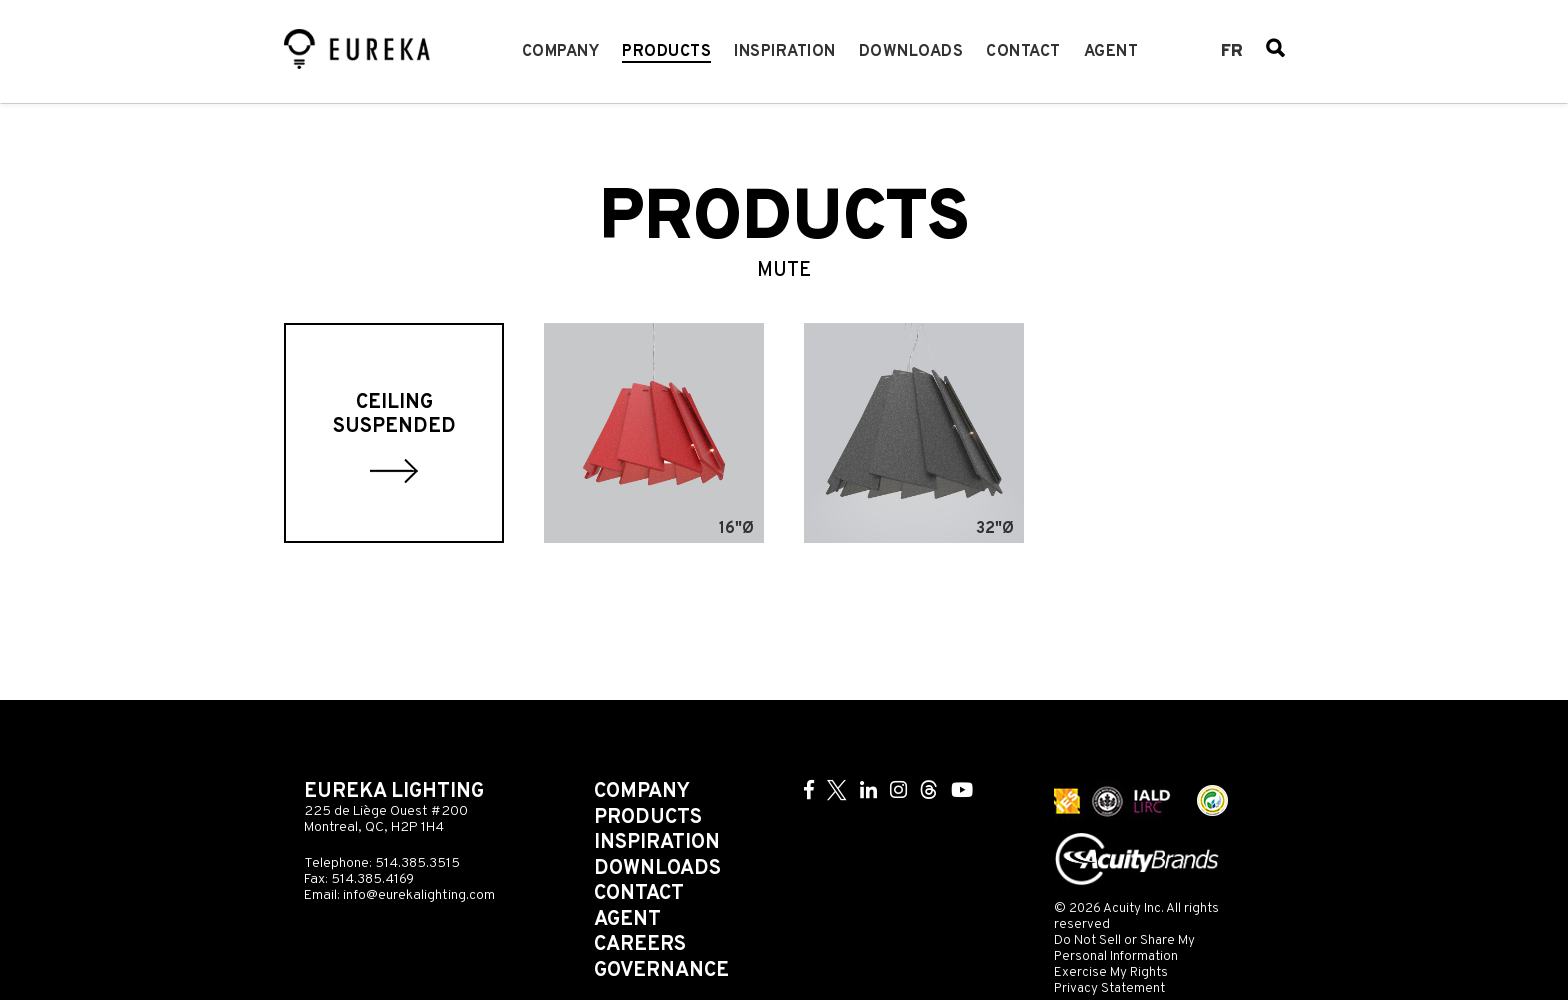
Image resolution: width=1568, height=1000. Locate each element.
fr (1232, 52)
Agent (1111, 52)
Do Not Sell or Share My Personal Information (1124, 948)
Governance (661, 971)
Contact (1023, 52)
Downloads (911, 52)
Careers (640, 945)
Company (561, 52)
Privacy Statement (1109, 988)
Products (666, 52)
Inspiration (785, 52)
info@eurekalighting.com (419, 895)
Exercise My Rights (1111, 972)
